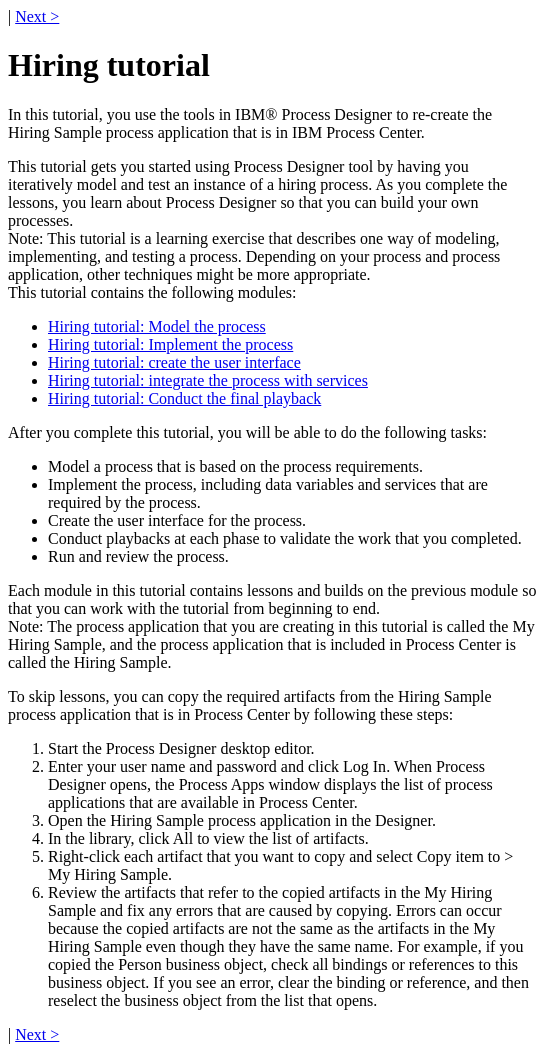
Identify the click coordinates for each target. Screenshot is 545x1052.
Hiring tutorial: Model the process (157, 326)
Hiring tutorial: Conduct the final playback (184, 398)
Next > (37, 16)
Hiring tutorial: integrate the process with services (208, 380)
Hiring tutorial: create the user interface (174, 362)
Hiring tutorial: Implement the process (170, 344)
